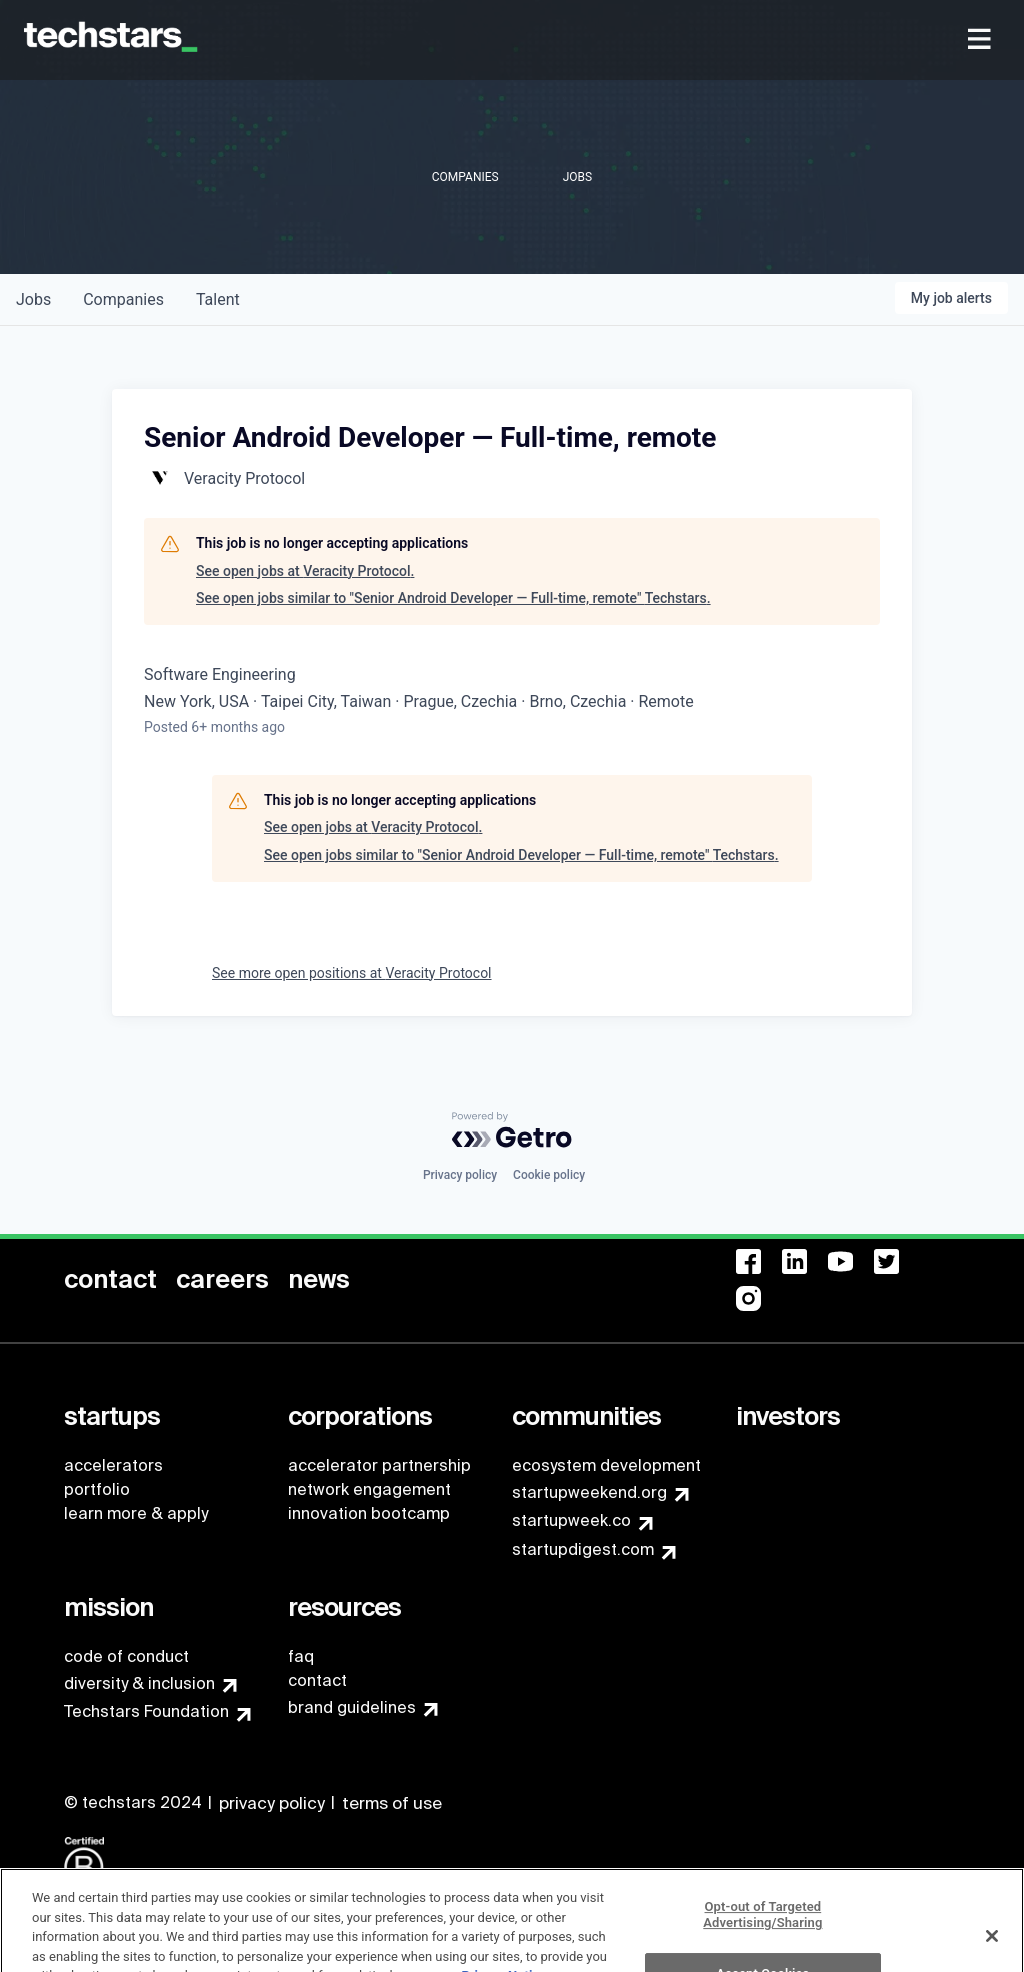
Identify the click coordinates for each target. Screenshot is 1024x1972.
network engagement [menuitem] (369, 1489)
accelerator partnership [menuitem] (379, 1465)
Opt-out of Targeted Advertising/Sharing (762, 1937)
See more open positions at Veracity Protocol (352, 973)
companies (123, 299)
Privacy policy (460, 1175)
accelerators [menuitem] (113, 1465)
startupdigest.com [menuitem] (583, 1549)
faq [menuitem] (301, 1656)
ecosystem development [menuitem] (606, 1465)
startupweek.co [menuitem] (571, 1520)
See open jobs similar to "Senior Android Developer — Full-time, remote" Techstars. (453, 598)
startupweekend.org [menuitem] (589, 1492)
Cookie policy (549, 1175)
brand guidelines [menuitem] (352, 1707)
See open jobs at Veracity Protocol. (305, 571)
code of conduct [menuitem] (126, 1656)
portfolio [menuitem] (97, 1489)
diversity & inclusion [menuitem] (139, 1683)
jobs (33, 299)
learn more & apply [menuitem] (136, 1513)
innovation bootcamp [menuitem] (369, 1513)
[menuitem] (981, 40)
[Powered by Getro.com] (512, 1130)
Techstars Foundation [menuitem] (146, 1711)
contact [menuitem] (317, 1680)
